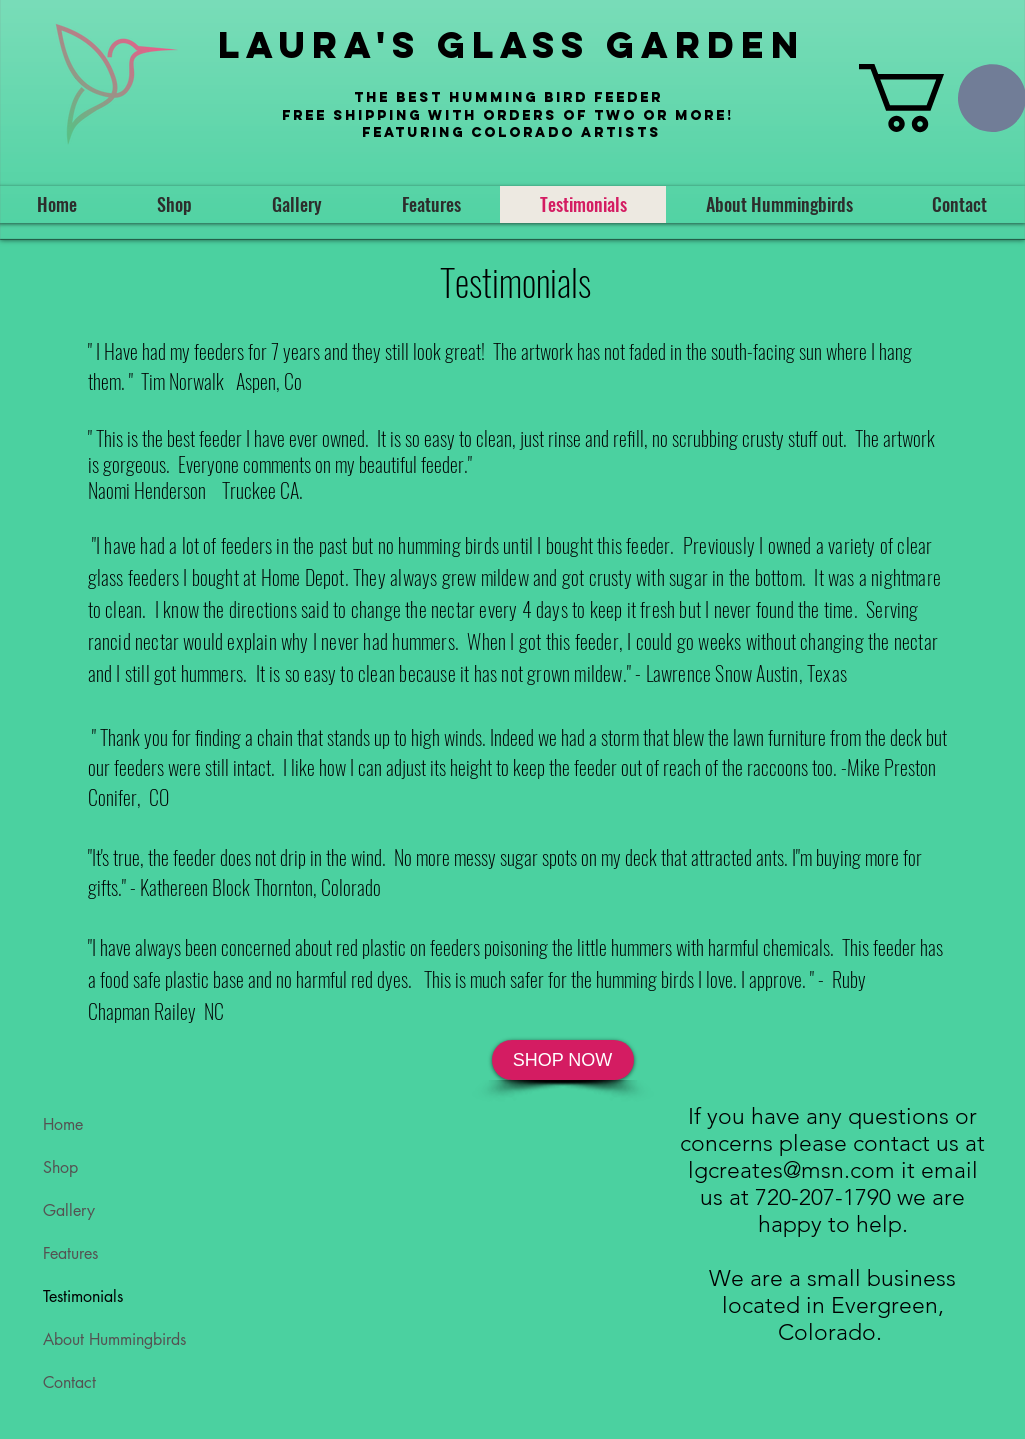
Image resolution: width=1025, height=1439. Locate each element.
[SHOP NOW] (563, 1060)
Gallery (69, 1210)
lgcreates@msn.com (791, 1170)
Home (63, 1124)
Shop (60, 1167)
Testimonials (83, 1296)
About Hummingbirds (114, 1339)
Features (70, 1253)
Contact (69, 1382)
